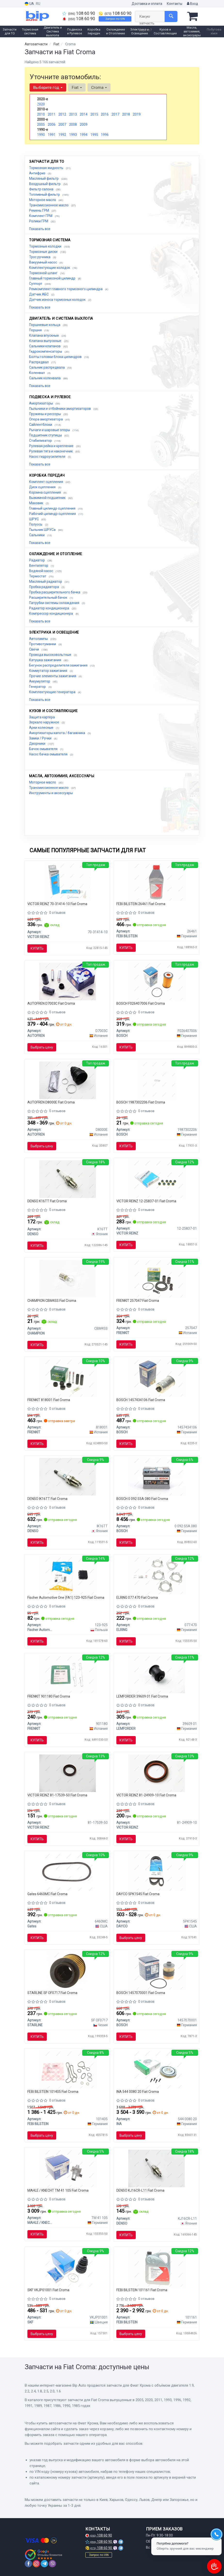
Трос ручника (40, 257)
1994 (84, 135)
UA (29, 4)
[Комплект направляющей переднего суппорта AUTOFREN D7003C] (67, 981)
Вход (192, 4)
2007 (62, 124)
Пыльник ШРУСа (42, 530)
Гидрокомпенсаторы (46, 351)
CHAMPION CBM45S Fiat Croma (51, 1301)
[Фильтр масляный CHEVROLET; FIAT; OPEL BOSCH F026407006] (156, 981)
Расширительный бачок (48, 597)
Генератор (38, 687)
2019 (137, 114)
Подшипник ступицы (46, 435)
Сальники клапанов (45, 346)
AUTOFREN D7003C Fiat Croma (51, 1003)
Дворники (37, 743)
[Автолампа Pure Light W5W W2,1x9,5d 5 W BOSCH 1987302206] (156, 1080)
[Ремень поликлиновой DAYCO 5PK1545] (156, 1872)
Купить (37, 948)
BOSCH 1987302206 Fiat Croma (140, 1102)
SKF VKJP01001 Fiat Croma (48, 2290)
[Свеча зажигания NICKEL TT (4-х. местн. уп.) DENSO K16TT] (67, 1179)
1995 (94, 135)
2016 (105, 114)
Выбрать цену (42, 1047)
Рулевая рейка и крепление (51, 446)
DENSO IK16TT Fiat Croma (47, 1499)
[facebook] (28, 2563)
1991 (52, 135)
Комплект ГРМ (41, 216)
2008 (73, 124)
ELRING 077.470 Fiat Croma (137, 1597)
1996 (105, 135)
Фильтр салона (41, 189)
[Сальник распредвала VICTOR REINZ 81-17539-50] (67, 1773)
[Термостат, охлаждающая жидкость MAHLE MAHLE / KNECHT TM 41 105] (67, 2168)
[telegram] (44, 2563)
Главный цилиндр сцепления (52, 508)
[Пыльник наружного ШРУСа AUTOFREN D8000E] (67, 1080)
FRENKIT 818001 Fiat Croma (48, 1400)
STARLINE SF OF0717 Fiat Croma (52, 1993)
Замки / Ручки (40, 738)
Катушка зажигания (45, 660)
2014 (84, 114)
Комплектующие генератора (52, 692)
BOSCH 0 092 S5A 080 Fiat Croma (142, 1499)
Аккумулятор (40, 681)
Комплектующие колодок (50, 268)
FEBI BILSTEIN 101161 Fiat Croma (141, 2290)
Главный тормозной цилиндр (52, 278)
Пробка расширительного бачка (55, 592)
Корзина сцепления (45, 492)
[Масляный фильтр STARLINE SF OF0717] (67, 1971)
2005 (41, 124)
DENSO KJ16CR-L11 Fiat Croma (140, 2190)
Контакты (174, 4)
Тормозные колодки (45, 246)
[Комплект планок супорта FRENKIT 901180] (67, 1674)
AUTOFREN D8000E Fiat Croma (51, 1102)
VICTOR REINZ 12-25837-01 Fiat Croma (146, 1201)
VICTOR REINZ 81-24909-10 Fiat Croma (146, 1795)
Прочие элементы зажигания (53, 676)
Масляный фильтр (44, 178)
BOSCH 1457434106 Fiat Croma (140, 1400)
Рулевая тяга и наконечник (51, 451)
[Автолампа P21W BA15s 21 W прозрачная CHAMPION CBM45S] (67, 1278)
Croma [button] (99, 87)
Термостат (38, 576)
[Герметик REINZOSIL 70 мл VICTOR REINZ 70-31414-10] (67, 882)
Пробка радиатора (44, 587)
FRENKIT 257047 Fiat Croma (137, 1301)
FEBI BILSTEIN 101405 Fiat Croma (52, 2092)
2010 (41, 114)
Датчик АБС (39, 294)
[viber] (52, 2563)
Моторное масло (43, 200)
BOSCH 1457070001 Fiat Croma (140, 1993)
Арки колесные (41, 727)
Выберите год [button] (48, 87)
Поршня (35, 330)
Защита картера (42, 717)
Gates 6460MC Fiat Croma (47, 1894)
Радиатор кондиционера (49, 608)
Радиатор (37, 560)
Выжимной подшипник (47, 498)
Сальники (37, 535)
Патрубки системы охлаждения (54, 603)
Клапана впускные (44, 335)
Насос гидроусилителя (47, 456)
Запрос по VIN (115, 19)
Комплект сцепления (46, 482)
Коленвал (37, 373)
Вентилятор (39, 565)
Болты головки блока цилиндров (55, 357)
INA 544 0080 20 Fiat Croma (137, 2092)
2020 (41, 104)
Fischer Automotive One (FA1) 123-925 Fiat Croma (65, 1597)
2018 (126, 114)
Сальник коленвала (45, 378)
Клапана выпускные (45, 341)
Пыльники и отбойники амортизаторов (60, 409)
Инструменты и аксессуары (51, 793)
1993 (73, 135)
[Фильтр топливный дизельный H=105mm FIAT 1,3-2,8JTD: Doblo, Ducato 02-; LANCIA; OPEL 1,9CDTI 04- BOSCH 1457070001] (156, 1971)
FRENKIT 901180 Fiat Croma (48, 1696)
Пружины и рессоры (45, 414)
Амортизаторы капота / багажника (57, 733)
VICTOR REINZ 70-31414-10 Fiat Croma (57, 904)
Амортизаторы (41, 403)
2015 (94, 114)
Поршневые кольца (45, 325)
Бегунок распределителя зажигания (58, 665)
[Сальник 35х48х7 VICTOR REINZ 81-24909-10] (156, 1773)
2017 (115, 114)
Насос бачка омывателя (48, 754)
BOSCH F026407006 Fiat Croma (140, 1003)
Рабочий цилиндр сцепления (53, 514)
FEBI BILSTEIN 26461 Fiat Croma (140, 904)
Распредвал (39, 362)
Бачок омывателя (43, 749)
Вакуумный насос (43, 262)
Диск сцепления (42, 487)
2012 (62, 114)
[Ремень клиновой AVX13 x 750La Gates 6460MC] (67, 1872)
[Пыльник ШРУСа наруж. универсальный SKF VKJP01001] (67, 2268)
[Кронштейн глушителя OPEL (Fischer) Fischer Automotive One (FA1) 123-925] (67, 1575)
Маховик (36, 503)
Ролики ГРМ (39, 221)
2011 (52, 114)
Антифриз (37, 173)
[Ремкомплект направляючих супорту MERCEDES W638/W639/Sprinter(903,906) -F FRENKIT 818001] (67, 1378)
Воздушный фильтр (45, 184)
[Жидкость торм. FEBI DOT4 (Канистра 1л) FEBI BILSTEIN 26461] (156, 882)
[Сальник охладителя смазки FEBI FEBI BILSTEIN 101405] (67, 2070)
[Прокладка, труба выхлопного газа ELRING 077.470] (156, 1575)
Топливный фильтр (45, 194)
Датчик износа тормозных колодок (57, 300)
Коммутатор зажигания (48, 671)
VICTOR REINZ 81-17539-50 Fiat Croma (57, 1795)
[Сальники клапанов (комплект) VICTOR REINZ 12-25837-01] (156, 1179)
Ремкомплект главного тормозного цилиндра (66, 289)
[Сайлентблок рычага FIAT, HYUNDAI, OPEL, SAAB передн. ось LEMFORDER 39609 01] (156, 1674)
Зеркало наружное (44, 722)
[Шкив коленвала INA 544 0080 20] (156, 2070)
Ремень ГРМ (39, 210)
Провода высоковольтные (50, 655)
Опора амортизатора (46, 419)
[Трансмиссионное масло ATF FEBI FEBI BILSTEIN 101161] (156, 2268)
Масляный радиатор (46, 581)
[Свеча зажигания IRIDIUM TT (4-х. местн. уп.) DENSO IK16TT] (67, 1477)
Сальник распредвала (47, 367)
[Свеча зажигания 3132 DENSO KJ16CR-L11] (156, 2168)
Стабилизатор (41, 440)
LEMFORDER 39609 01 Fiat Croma (142, 1696)
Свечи (34, 649)
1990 (41, 135)
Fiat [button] (77, 87)
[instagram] (36, 2563)
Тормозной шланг (43, 273)
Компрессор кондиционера (51, 613)
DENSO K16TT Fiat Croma (47, 1201)
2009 (84, 124)
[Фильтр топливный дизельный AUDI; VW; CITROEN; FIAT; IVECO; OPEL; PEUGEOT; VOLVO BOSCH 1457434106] (156, 1378)
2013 (73, 114)
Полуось (36, 524)
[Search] (171, 16)
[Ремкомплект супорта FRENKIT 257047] (156, 1278)
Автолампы (38, 639)
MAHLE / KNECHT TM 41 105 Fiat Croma (57, 2190)
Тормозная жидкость (46, 168)
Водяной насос (41, 571)
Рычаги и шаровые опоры (50, 430)
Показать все (39, 229)
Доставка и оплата (147, 4)
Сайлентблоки (41, 425)
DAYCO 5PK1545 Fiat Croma (138, 1894)
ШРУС (34, 519)
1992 (62, 135)
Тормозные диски (43, 252)
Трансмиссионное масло (49, 205)
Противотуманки (43, 644)
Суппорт (36, 284)
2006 (52, 124)
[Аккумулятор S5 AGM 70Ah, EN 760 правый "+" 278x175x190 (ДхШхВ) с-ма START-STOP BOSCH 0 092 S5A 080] (156, 1477)
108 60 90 (78, 13)
